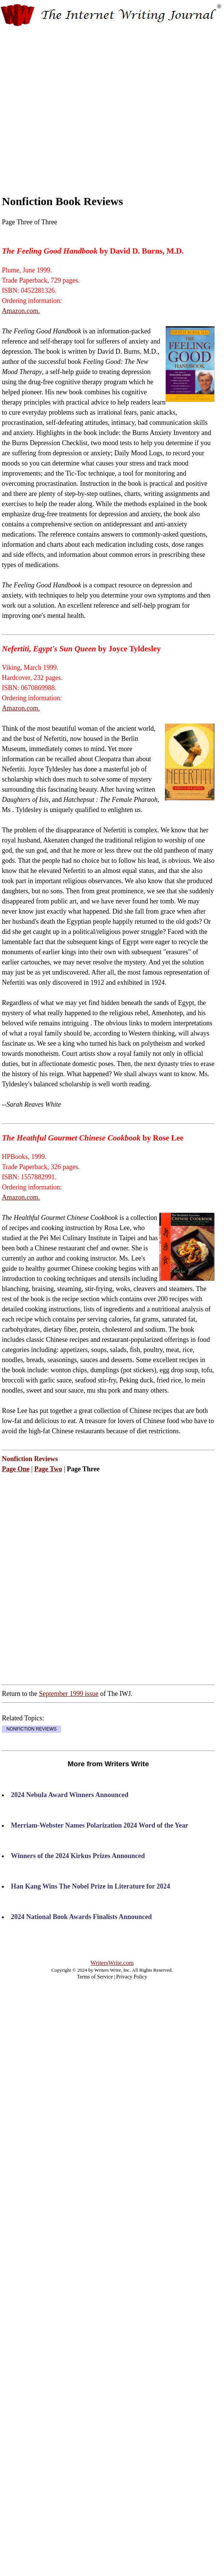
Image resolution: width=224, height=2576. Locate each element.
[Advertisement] (70, 103)
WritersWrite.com (112, 1963)
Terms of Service (95, 1977)
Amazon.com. (21, 311)
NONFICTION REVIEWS (31, 1729)
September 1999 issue (68, 1693)
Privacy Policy (131, 1977)
